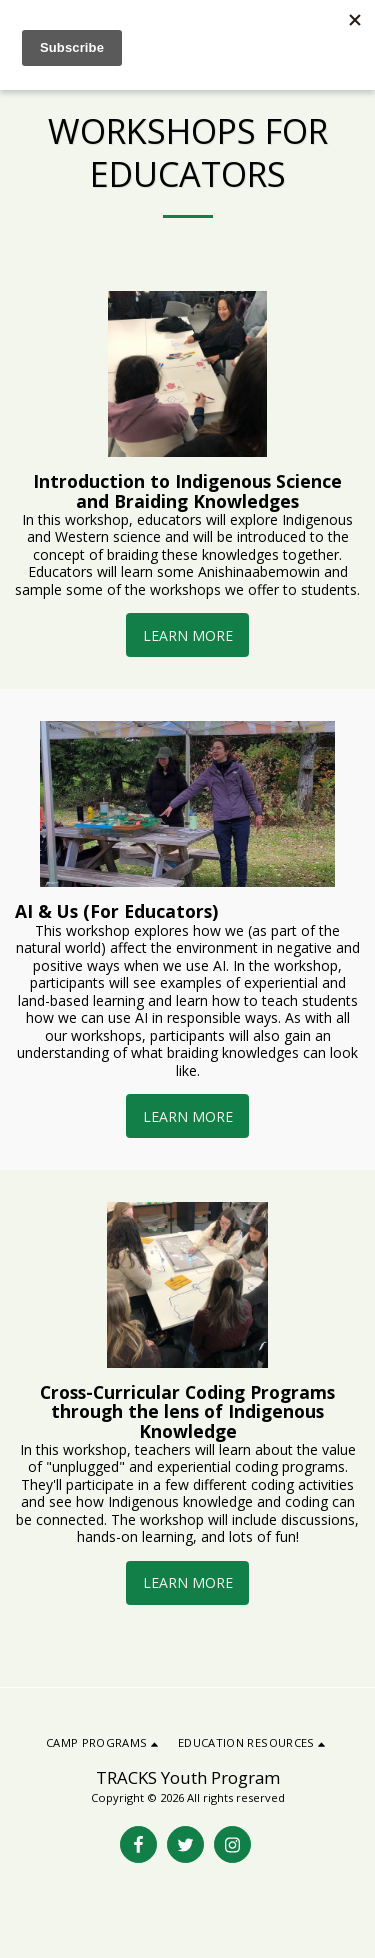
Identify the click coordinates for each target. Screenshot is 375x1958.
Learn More (188, 635)
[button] (104, 1743)
